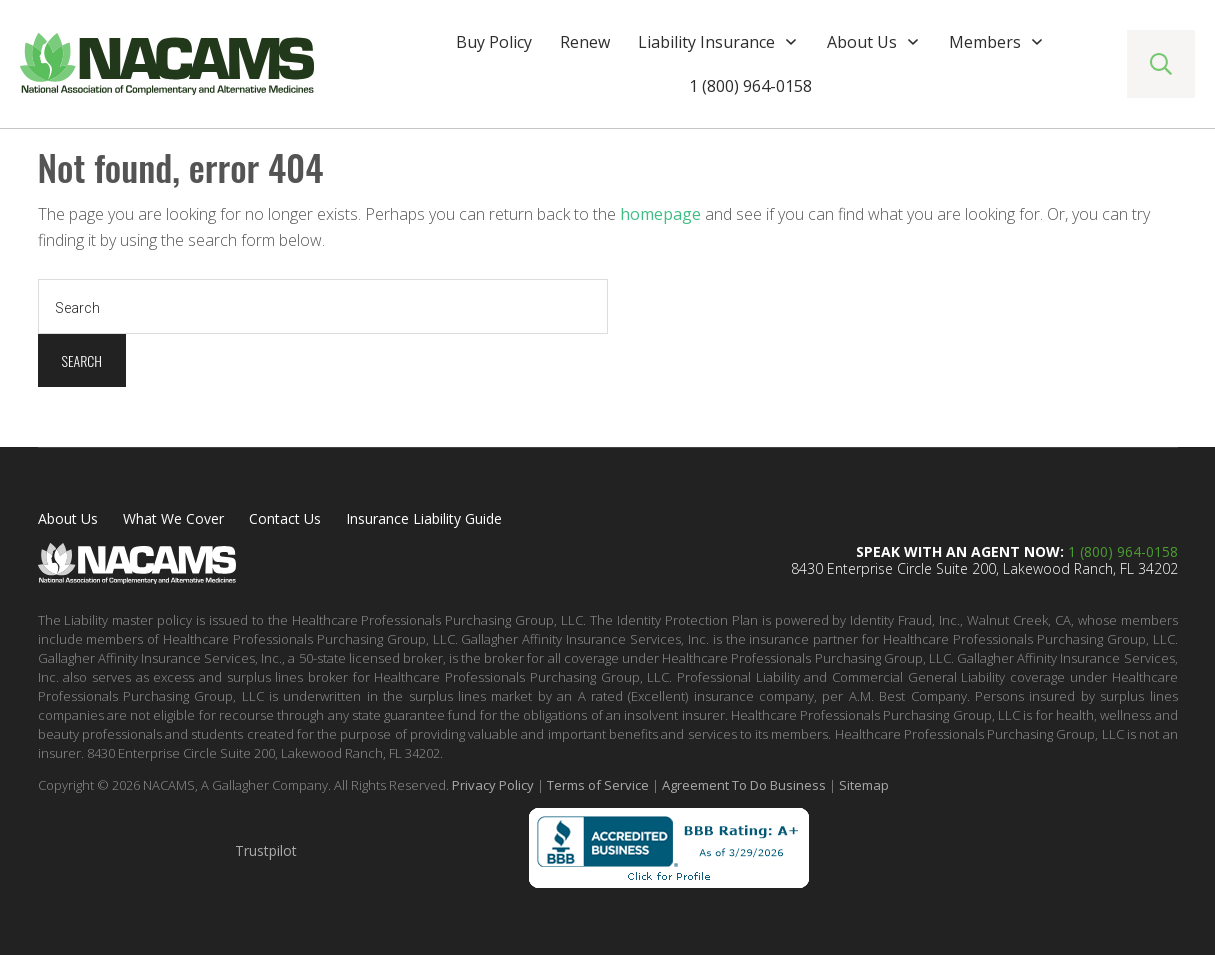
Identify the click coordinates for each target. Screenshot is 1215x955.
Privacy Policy (493, 785)
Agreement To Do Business (744, 785)
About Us (68, 518)
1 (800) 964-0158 (1123, 551)
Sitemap (864, 785)
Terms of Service (598, 785)
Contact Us (285, 518)
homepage (660, 214)
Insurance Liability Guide (424, 518)
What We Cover (173, 518)
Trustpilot (266, 850)
